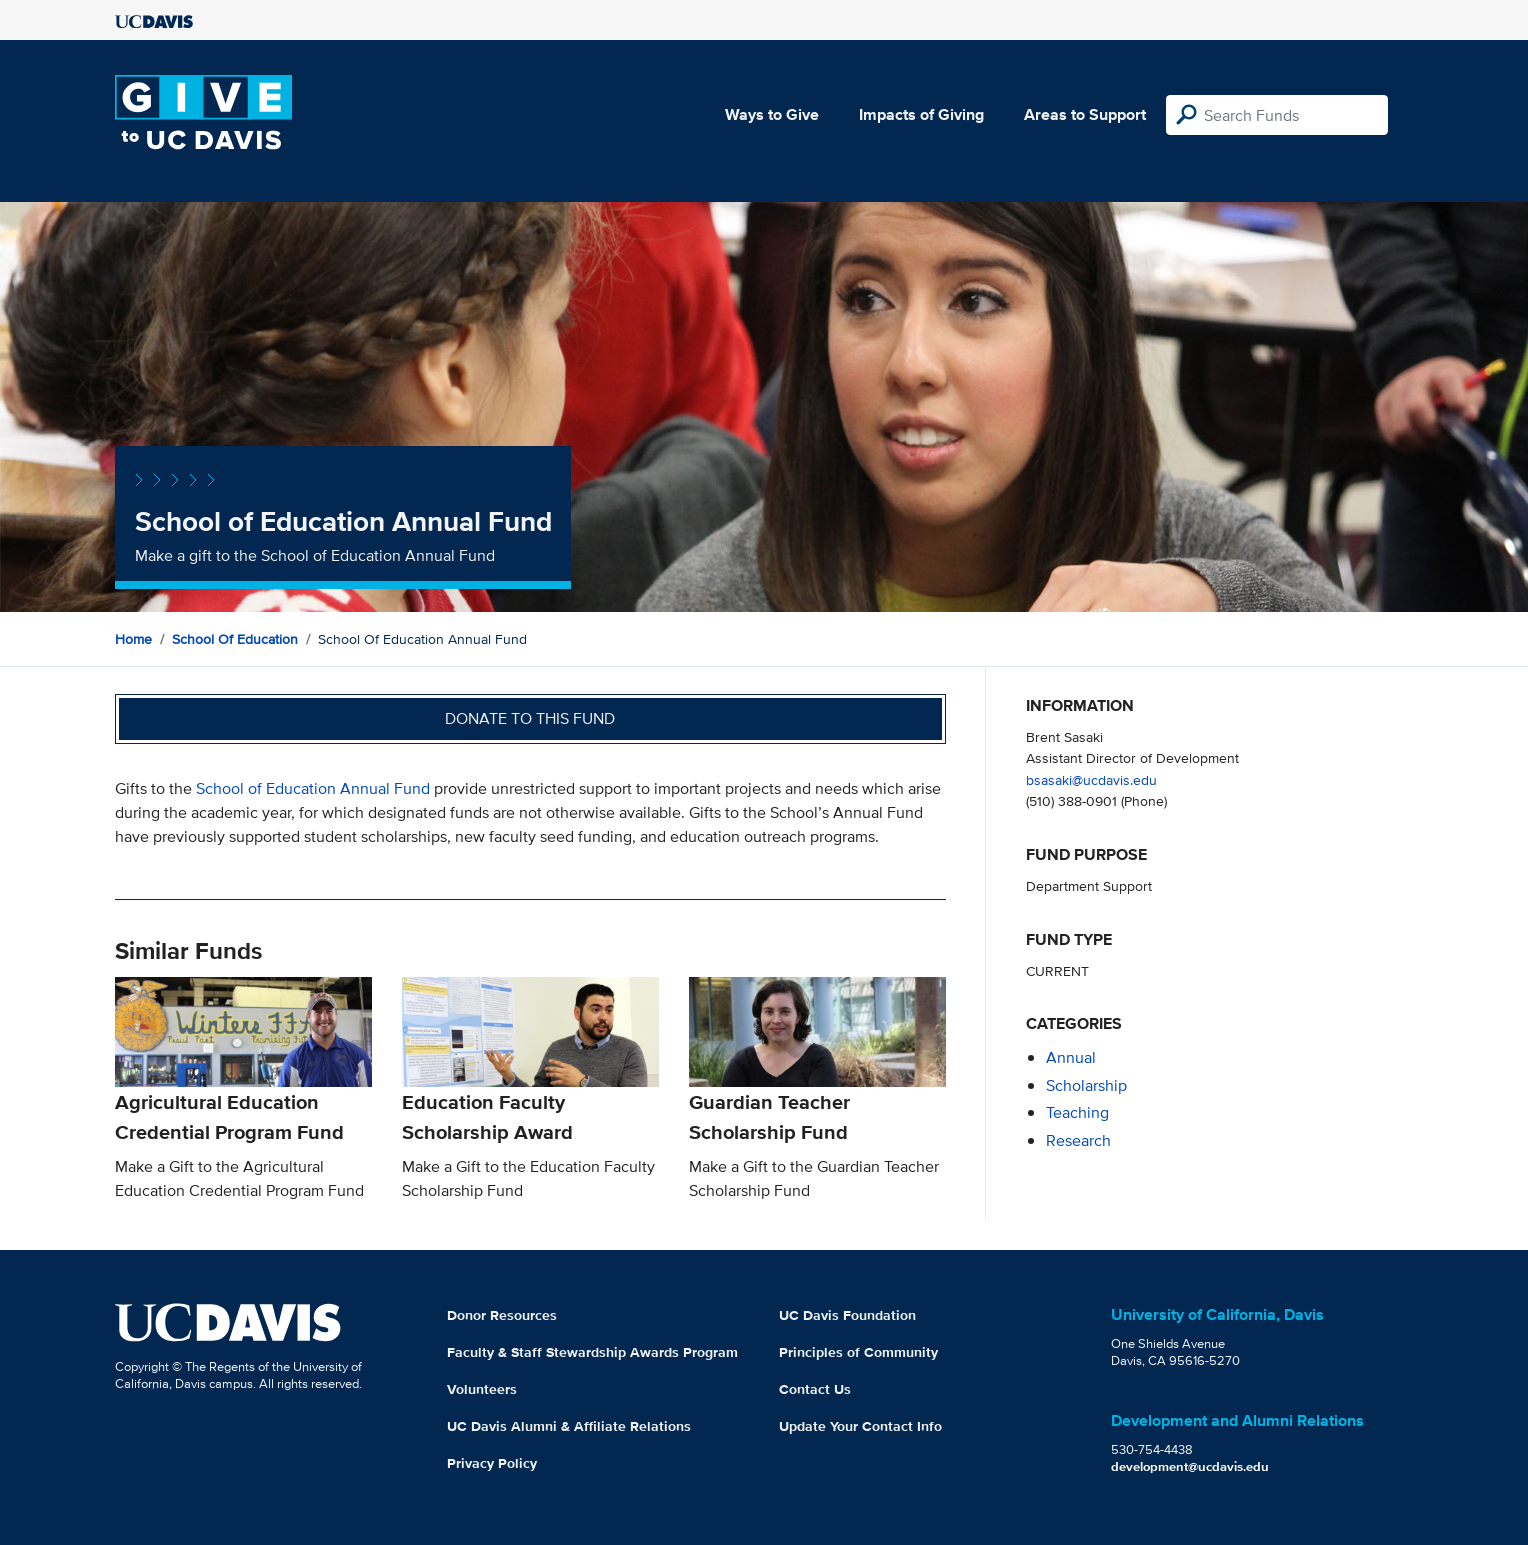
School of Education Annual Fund (313, 788)
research (1078, 1140)
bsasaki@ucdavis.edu (1091, 779)
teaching (1077, 1112)
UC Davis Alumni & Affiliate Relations (569, 1426)
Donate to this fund (530, 718)
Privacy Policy (492, 1463)
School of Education (235, 639)
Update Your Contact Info (860, 1426)
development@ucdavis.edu (1190, 1466)
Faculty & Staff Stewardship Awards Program (592, 1352)
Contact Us (815, 1389)
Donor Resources (502, 1315)
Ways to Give (772, 114)
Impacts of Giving (921, 114)
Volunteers (482, 1389)
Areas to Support (1085, 114)
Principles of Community (858, 1352)
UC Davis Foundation (847, 1315)
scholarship (1086, 1085)
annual (1071, 1057)
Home (133, 639)
